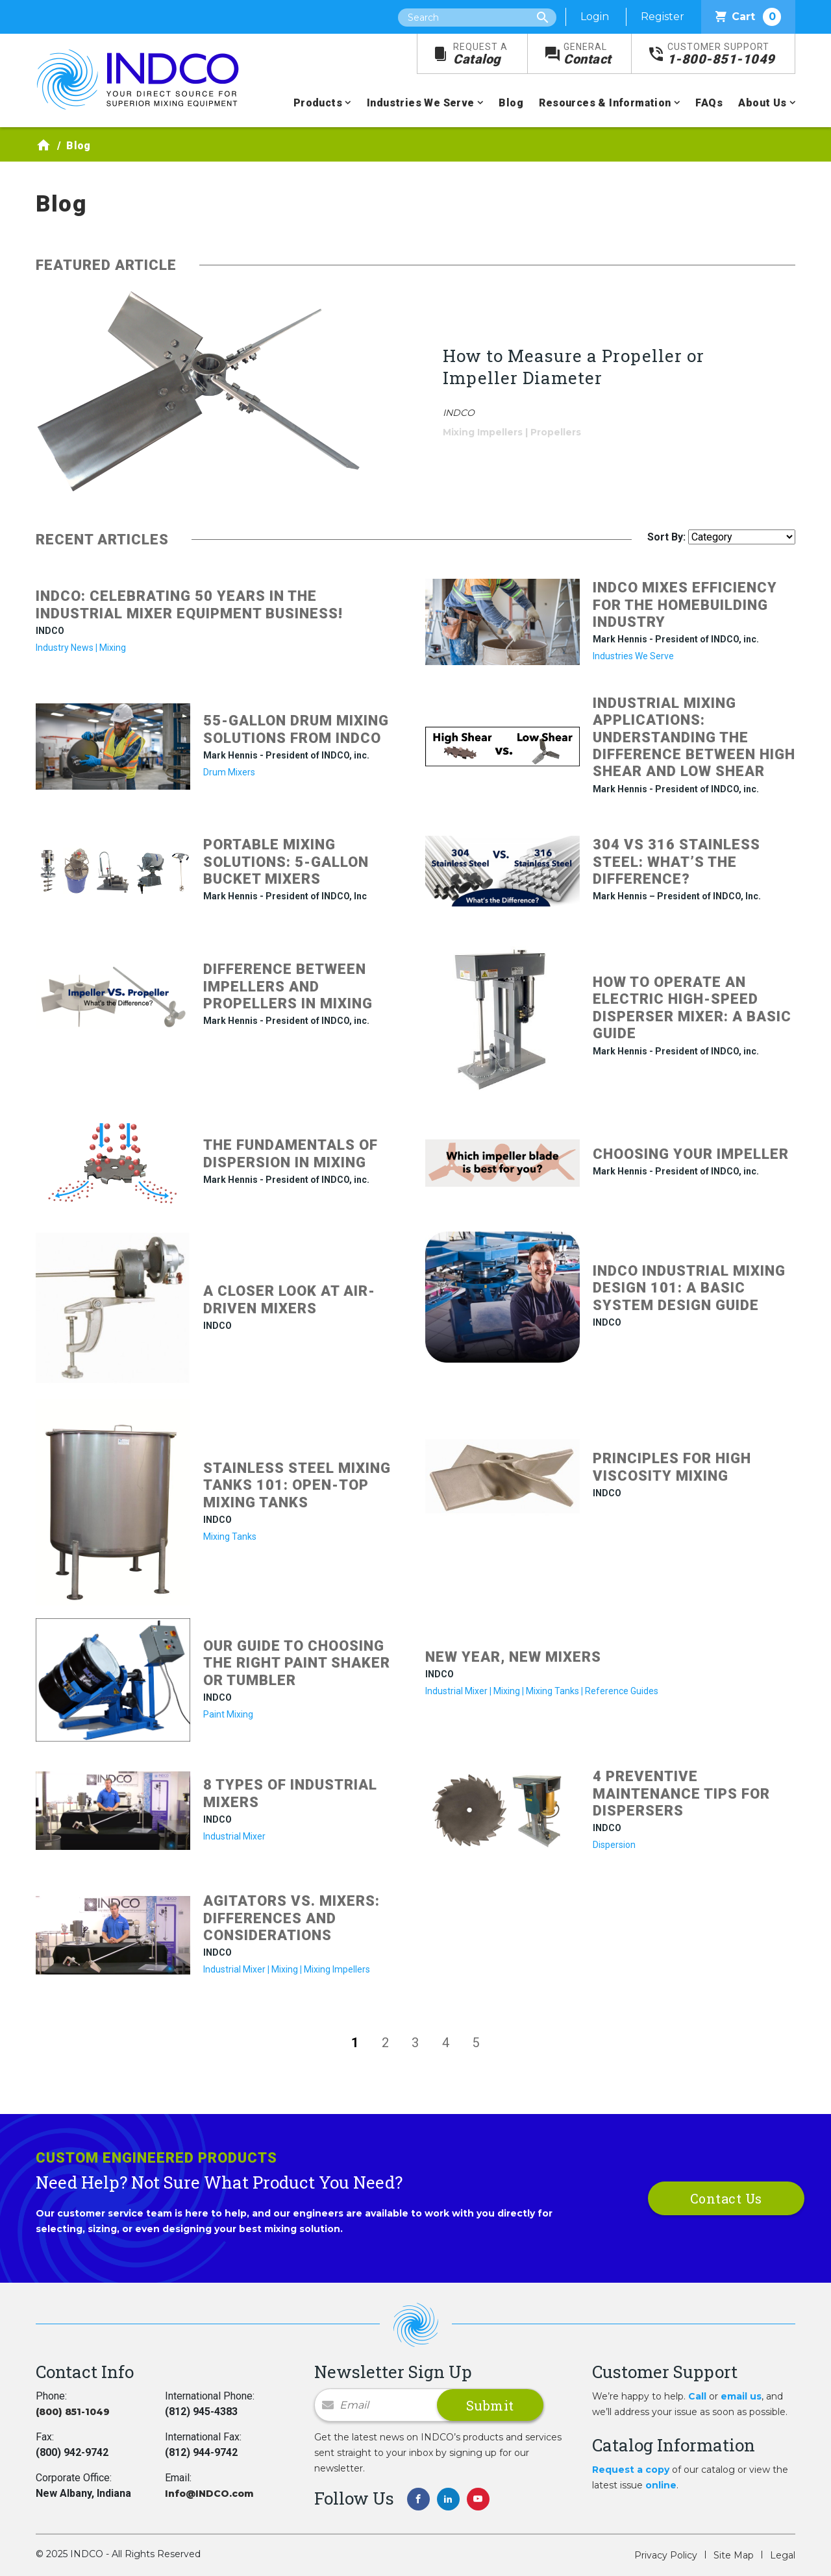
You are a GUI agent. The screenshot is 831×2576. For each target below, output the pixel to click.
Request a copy (630, 2469)
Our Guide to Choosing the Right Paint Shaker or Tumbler (296, 1663)
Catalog (480, 54)
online (660, 2485)
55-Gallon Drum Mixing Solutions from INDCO (296, 729)
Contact (588, 54)
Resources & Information (605, 103)
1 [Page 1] (354, 2042)
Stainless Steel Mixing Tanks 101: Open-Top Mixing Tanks (297, 1485)
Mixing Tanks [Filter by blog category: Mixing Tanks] (229, 1536)
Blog (511, 103)
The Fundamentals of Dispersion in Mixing (290, 1153)
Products (317, 103)
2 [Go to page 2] (385, 2042)
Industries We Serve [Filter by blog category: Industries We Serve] (633, 656)
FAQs (709, 103)
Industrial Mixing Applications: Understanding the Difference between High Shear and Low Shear (694, 737)
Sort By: (666, 537)
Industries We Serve (421, 103)
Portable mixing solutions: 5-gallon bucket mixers (286, 861)
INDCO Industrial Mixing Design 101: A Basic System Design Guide (689, 1288)
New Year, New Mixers (513, 1657)
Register (662, 16)
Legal (782, 2555)
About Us (762, 103)
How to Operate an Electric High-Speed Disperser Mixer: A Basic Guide (692, 1007)
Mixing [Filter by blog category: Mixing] (112, 647)
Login (594, 16)
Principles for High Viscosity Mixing (672, 1466)
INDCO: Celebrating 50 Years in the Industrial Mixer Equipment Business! (189, 604)
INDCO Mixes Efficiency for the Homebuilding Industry (685, 604)
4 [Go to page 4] (445, 2042)
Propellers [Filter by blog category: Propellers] (555, 432)
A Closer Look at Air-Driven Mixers (289, 1299)
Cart (748, 17)
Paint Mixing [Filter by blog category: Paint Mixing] (228, 1714)
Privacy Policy (665, 2555)
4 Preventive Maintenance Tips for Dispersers (681, 1793)
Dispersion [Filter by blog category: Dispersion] (614, 1845)
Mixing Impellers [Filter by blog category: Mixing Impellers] (483, 432)
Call (697, 2396)
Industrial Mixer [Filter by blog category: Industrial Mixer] (456, 1691)
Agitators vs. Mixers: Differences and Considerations (291, 1918)
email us (741, 2396)
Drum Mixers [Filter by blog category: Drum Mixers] (229, 772)
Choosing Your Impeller (691, 1154)
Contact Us (726, 2198)
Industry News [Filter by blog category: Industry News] (64, 647)
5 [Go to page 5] (475, 2042)
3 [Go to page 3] (415, 2042)
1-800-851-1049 (721, 54)
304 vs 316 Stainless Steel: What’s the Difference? (676, 861)
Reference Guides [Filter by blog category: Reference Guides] (621, 1691)
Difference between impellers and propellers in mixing (288, 986)
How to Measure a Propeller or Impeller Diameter (573, 367)
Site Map (733, 2555)
